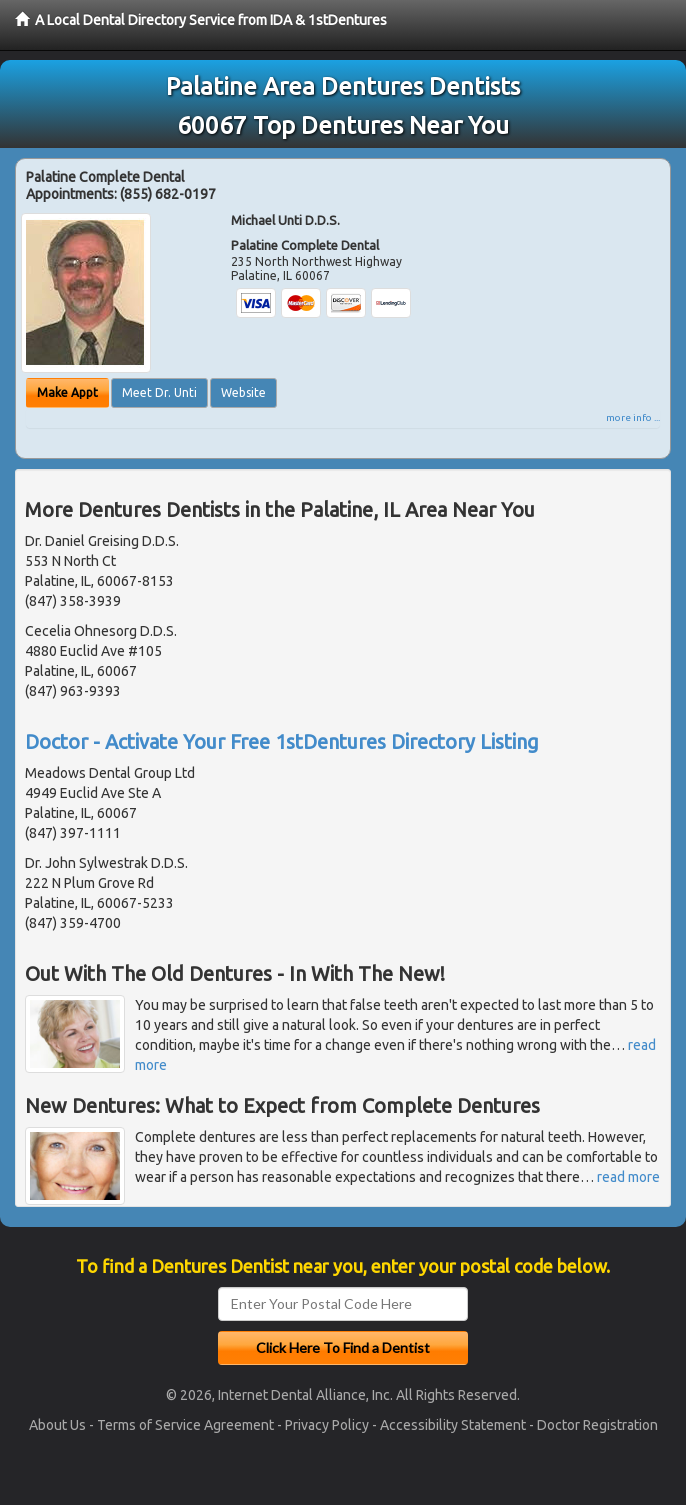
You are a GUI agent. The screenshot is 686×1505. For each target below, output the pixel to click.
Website (243, 392)
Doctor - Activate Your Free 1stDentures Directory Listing (282, 741)
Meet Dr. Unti (159, 392)
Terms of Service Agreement (185, 1425)
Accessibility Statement (453, 1425)
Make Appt (67, 392)
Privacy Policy (327, 1425)
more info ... (633, 417)
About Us (57, 1425)
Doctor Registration (597, 1425)
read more (628, 1177)
